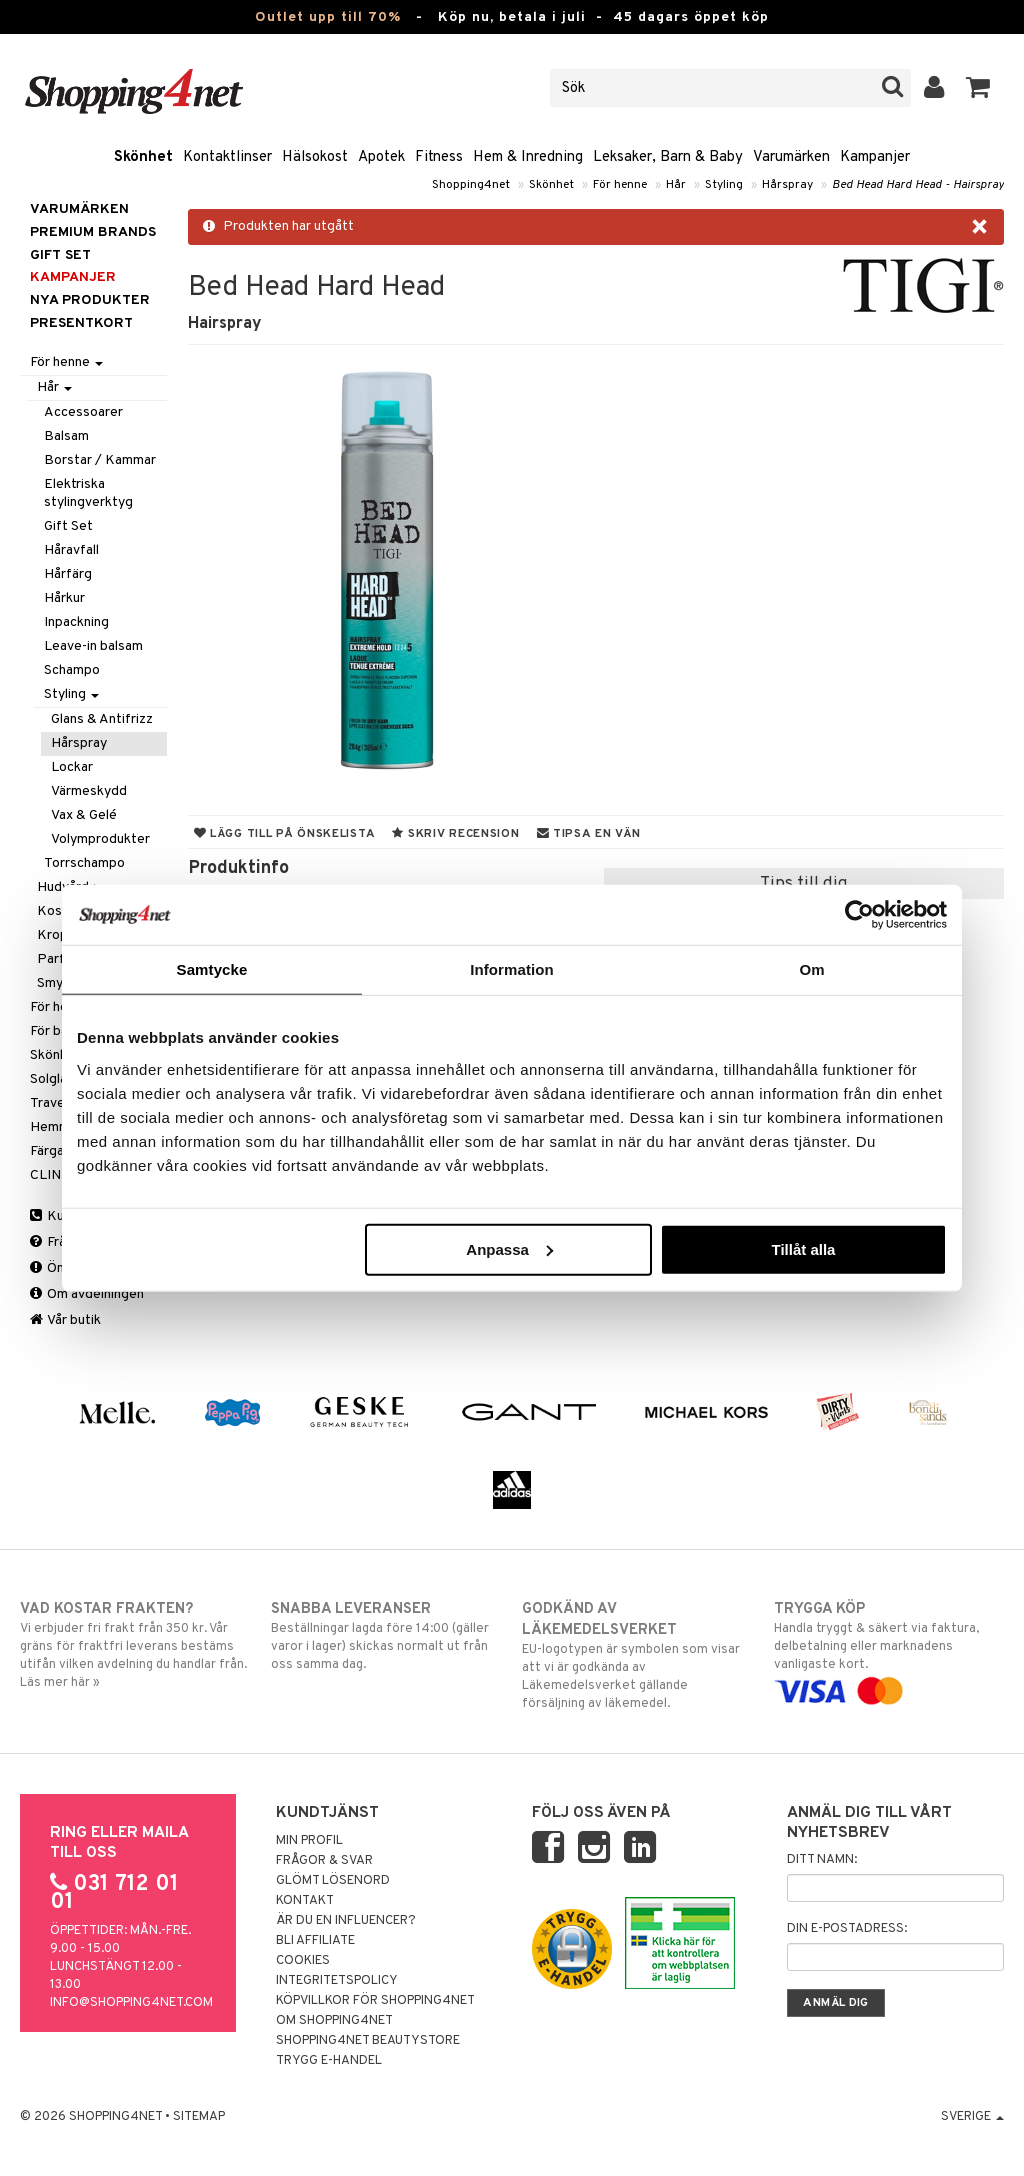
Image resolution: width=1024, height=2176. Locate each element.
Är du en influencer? (346, 1921)
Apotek (381, 157)
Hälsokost (315, 157)
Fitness (439, 157)
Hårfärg (68, 574)
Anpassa (509, 1248)
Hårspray (787, 185)
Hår (676, 185)
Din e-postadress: (847, 1929)
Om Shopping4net (334, 2021)
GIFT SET (60, 255)
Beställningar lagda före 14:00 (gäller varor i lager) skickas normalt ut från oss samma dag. (386, 1636)
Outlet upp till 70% (328, 17)
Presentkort (81, 323)
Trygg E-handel (329, 2061)
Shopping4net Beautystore (368, 2041)
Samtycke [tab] (212, 969)
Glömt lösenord (333, 1881)
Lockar (72, 767)
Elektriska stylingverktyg (88, 493)
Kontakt (305, 1901)
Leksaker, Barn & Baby (668, 157)
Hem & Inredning (528, 157)
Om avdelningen (87, 1294)
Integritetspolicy (337, 1981)
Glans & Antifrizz (102, 719)
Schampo (72, 670)
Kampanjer (875, 157)
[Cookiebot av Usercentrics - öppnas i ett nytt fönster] (859, 915)
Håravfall (71, 550)
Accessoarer (83, 412)
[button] (978, 88)
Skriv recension (455, 834)
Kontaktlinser (227, 157)
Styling (724, 185)
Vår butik (65, 1320)
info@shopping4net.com (131, 2003)
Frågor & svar (324, 1861)
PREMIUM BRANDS (93, 232)
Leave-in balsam (93, 646)
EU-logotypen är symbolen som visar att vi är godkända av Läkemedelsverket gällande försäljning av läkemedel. (637, 1655)
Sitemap (199, 2117)
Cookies (303, 1961)
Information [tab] (512, 969)
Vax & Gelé (84, 815)
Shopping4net (471, 185)
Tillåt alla (803, 1248)
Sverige (972, 2117)
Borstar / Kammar (100, 460)
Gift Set (68, 526)
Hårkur (64, 598)
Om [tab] (811, 969)
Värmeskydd (89, 791)
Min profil (309, 1841)
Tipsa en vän (589, 834)
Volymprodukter (100, 839)
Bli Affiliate (315, 1941)
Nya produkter (90, 300)
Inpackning (76, 622)
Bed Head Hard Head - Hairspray (918, 185)
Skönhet (143, 157)
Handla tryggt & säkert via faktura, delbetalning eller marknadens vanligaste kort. (889, 1650)
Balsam (66, 436)
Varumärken (791, 157)
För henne (620, 185)
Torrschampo (84, 863)
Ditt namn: (822, 1860)
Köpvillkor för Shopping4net (375, 2001)
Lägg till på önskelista (285, 834)
